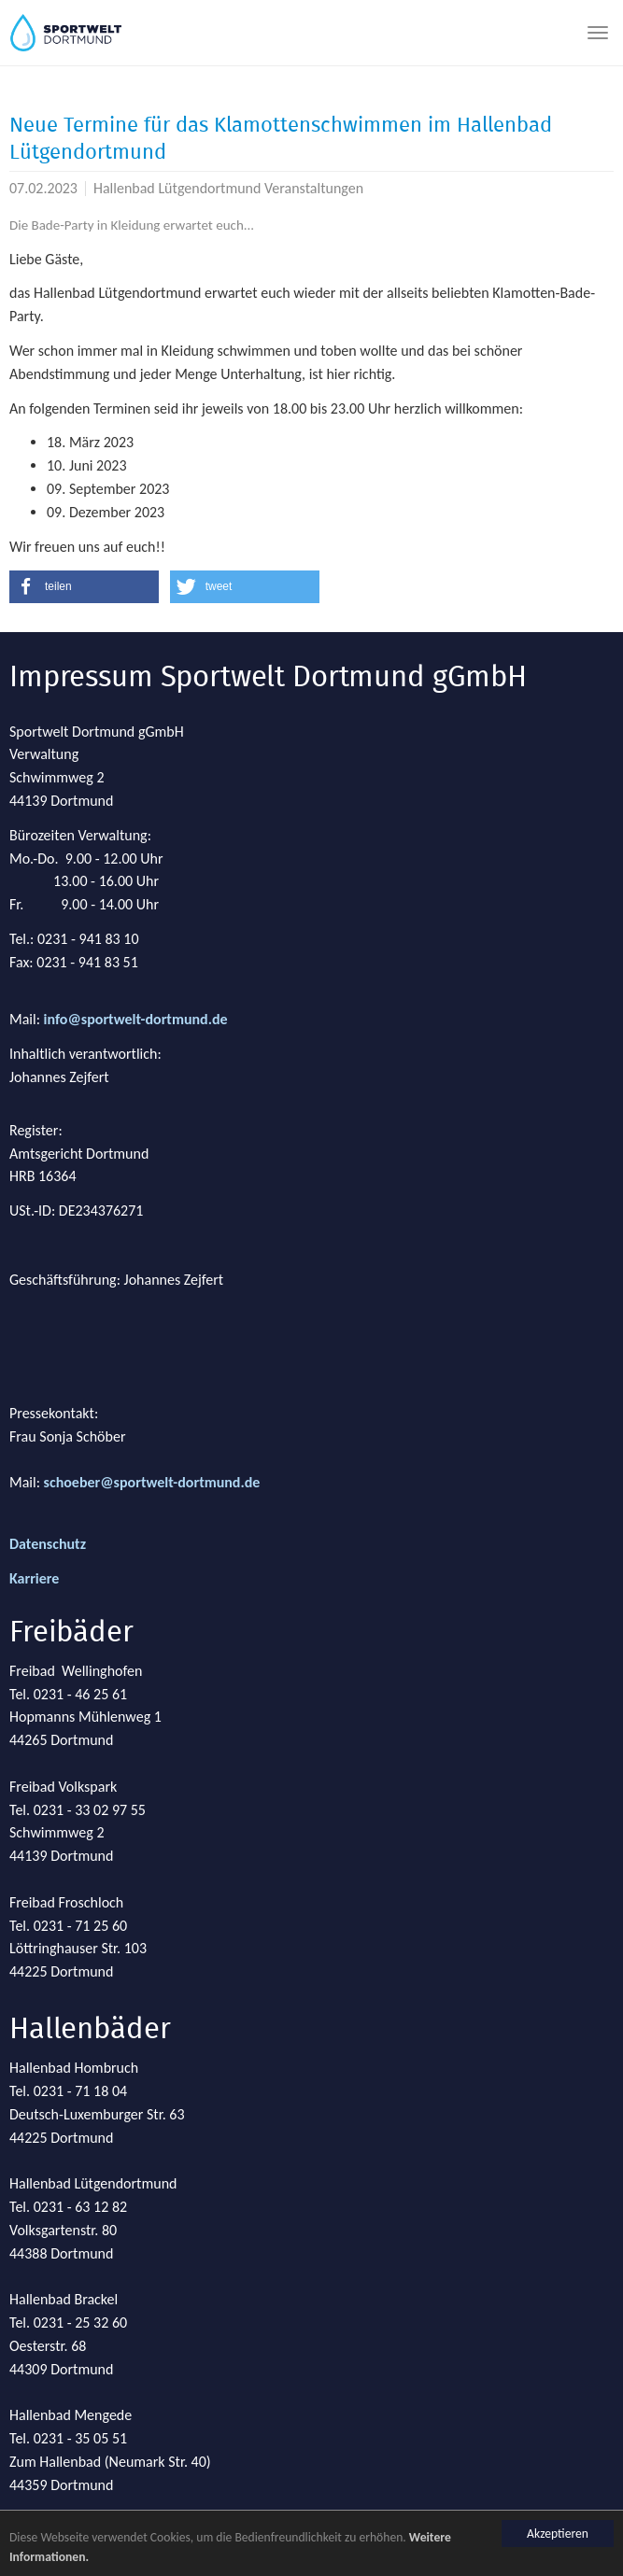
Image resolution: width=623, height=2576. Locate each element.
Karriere (34, 1578)
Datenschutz (47, 1544)
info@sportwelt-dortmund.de (136, 1019)
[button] (84, 586)
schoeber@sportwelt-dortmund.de (152, 1482)
